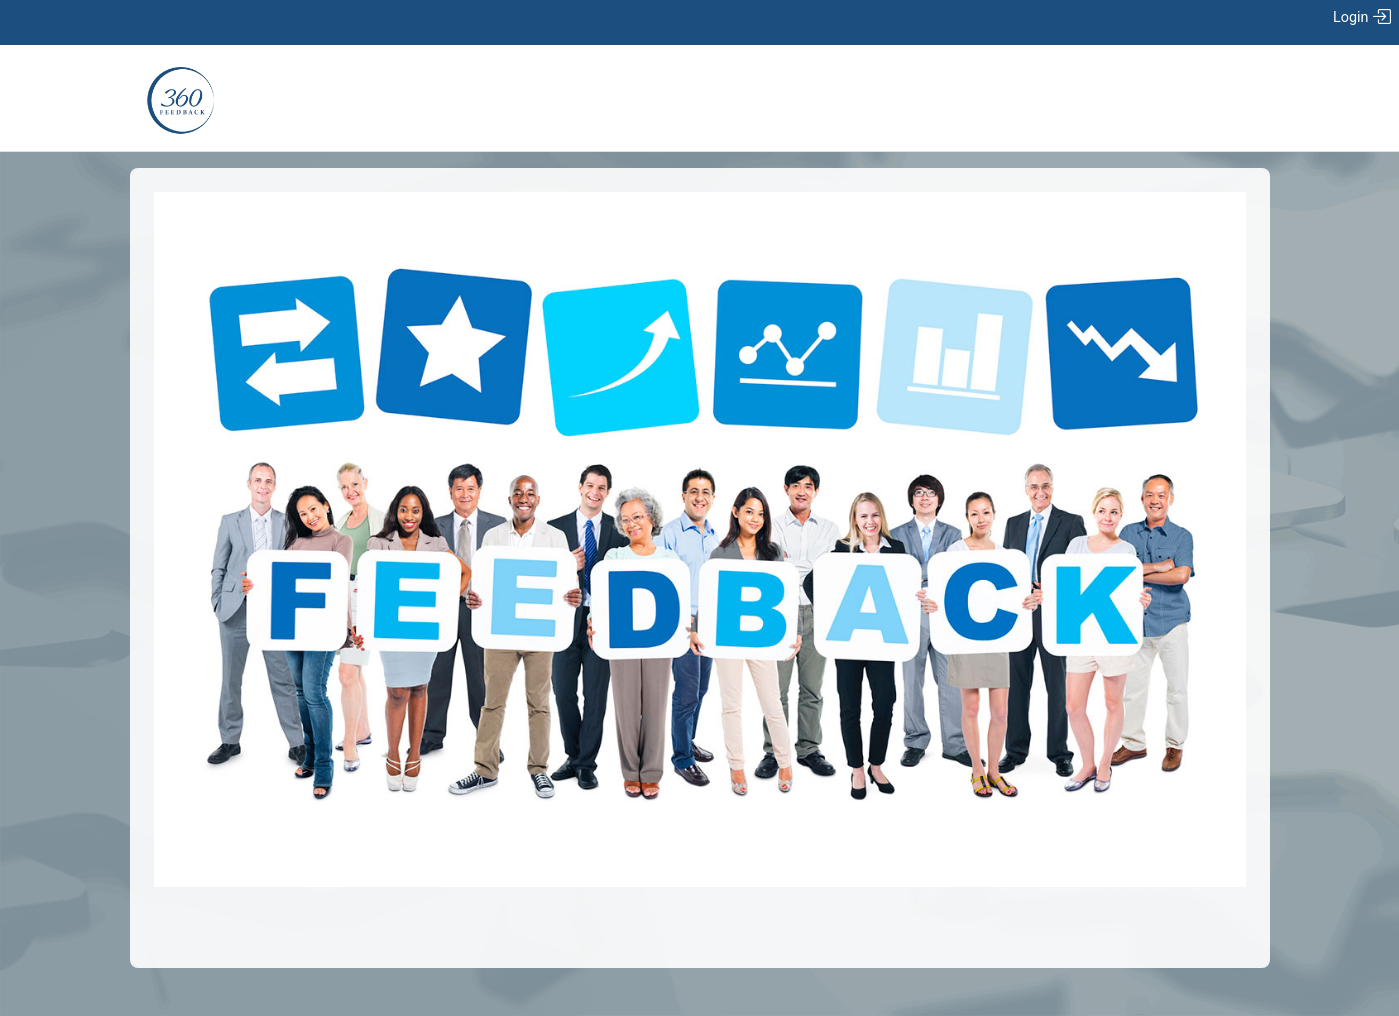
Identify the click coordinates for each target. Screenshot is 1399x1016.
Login (1362, 17)
